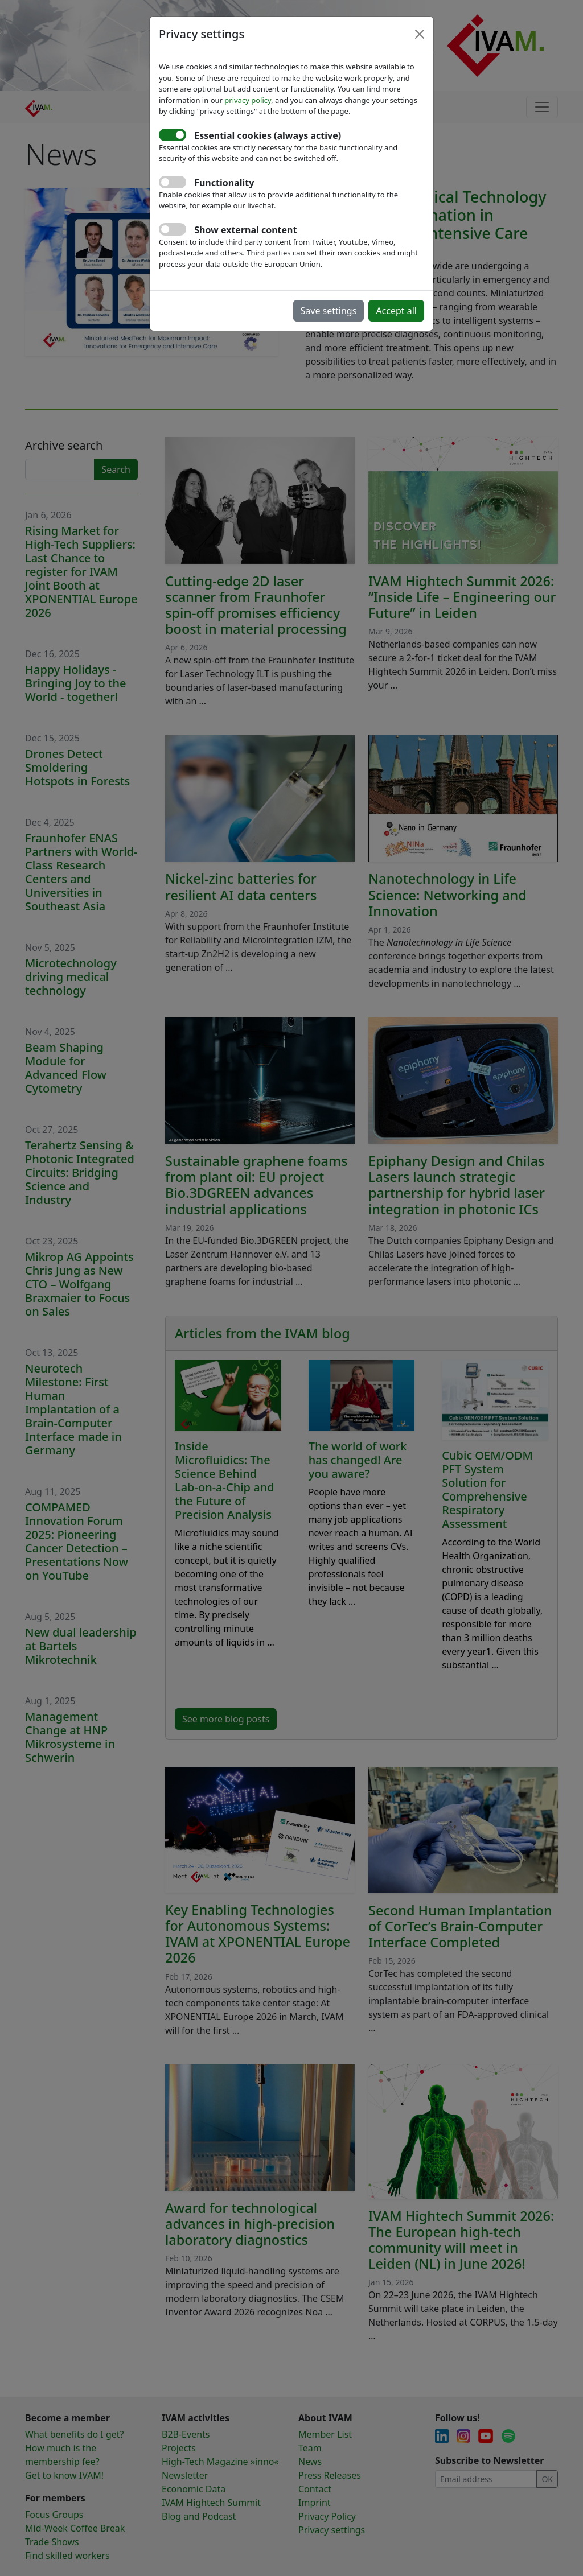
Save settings (329, 310)
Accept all (396, 310)
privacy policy (247, 100)
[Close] (419, 34)
